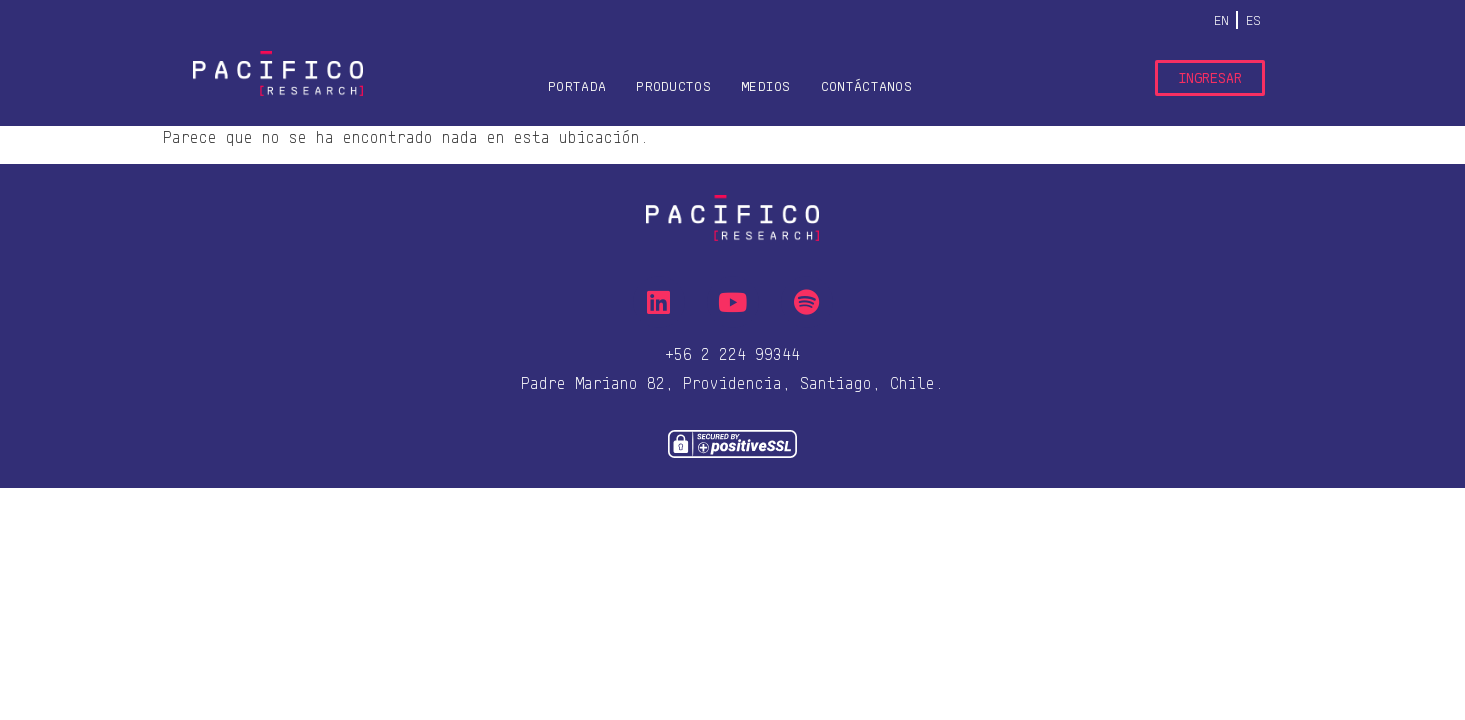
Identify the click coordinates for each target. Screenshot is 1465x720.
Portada (577, 86)
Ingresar (1210, 77)
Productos (673, 86)
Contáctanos (866, 86)
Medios (766, 86)
